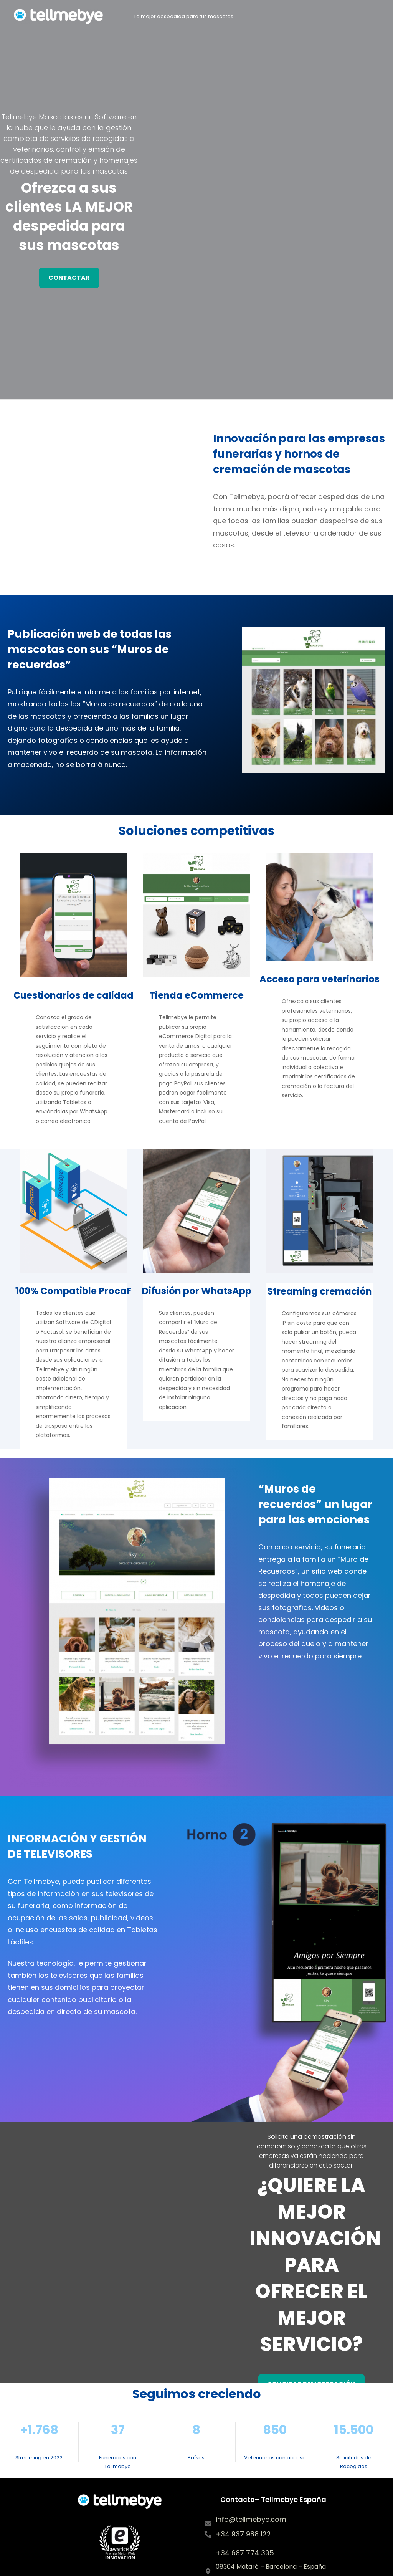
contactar (69, 277)
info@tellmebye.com (251, 2519)
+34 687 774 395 (245, 2553)
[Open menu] (371, 16)
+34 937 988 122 (243, 2534)
